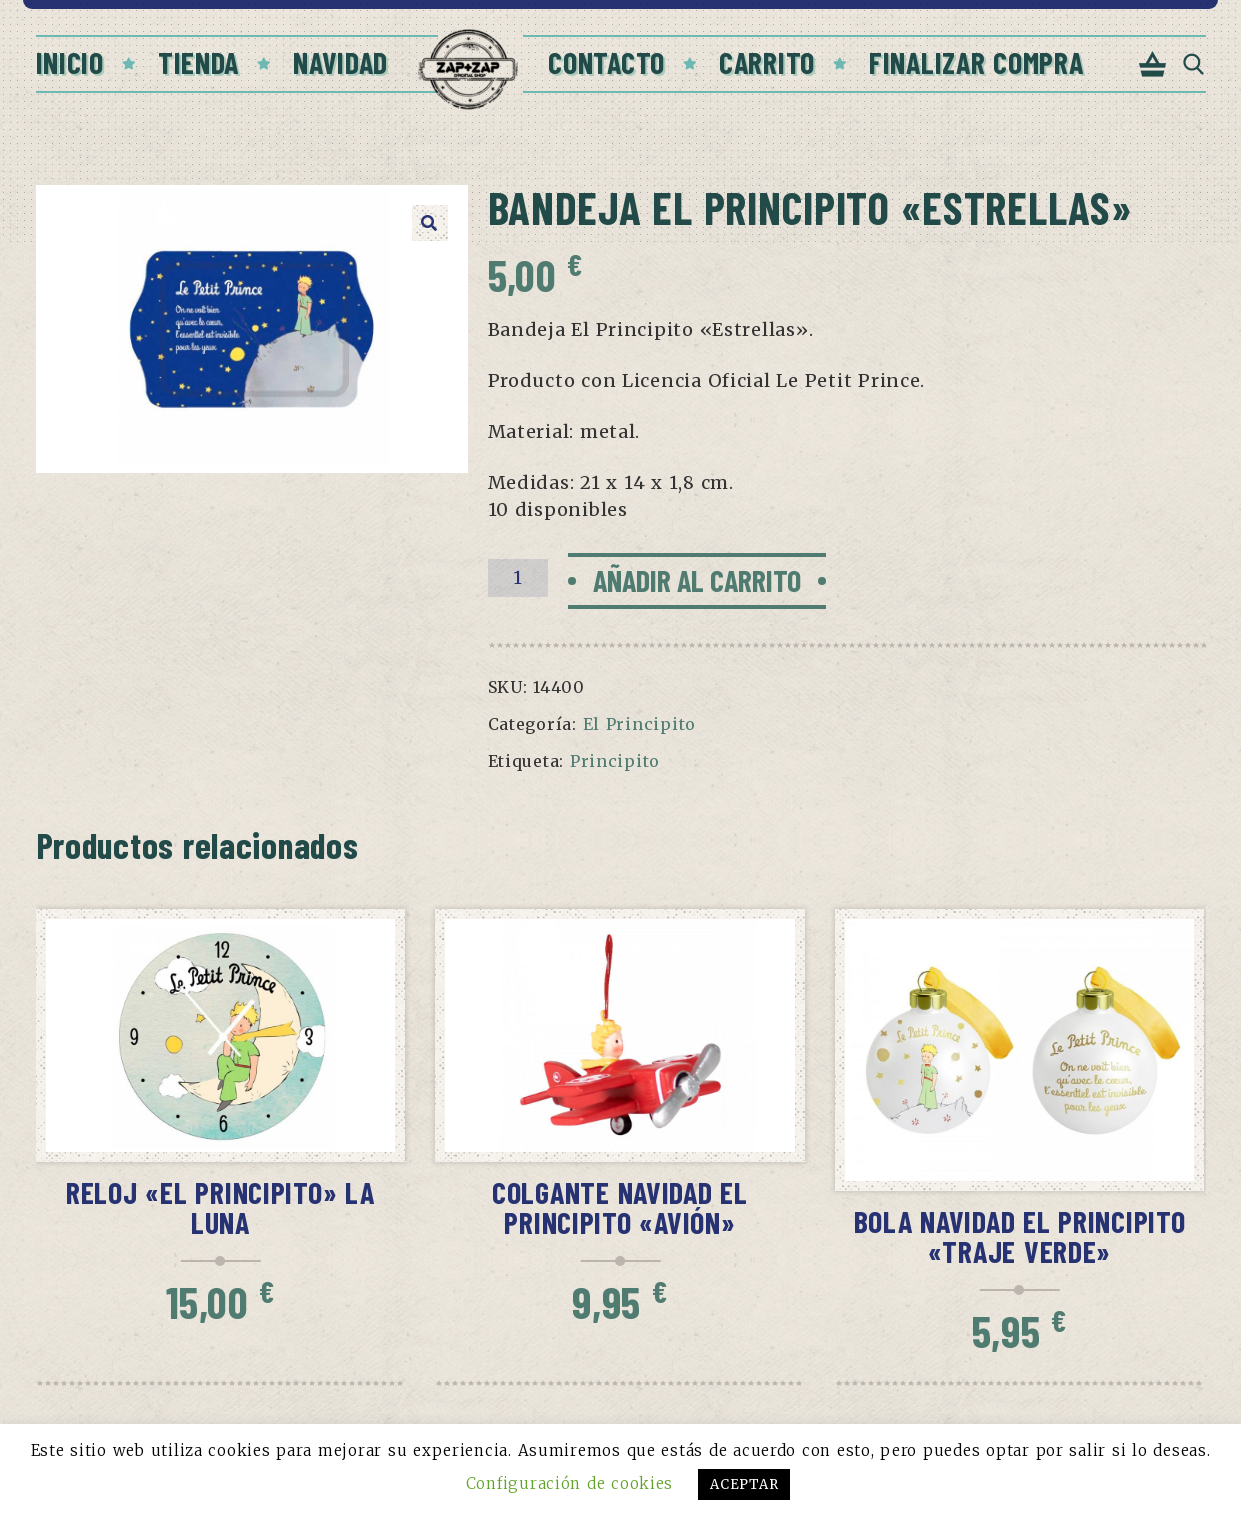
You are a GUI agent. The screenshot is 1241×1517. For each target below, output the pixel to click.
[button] (430, 223)
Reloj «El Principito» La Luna (220, 1207)
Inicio (70, 62)
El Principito (639, 724)
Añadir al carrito (697, 580)
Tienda (198, 62)
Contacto (606, 62)
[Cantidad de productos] (518, 578)
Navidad (340, 62)
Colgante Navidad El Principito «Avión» (620, 1207)
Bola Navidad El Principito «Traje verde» (1020, 1236)
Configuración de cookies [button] (569, 1483)
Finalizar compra (976, 62)
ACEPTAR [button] (744, 1484)
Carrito (767, 62)
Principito (615, 761)
